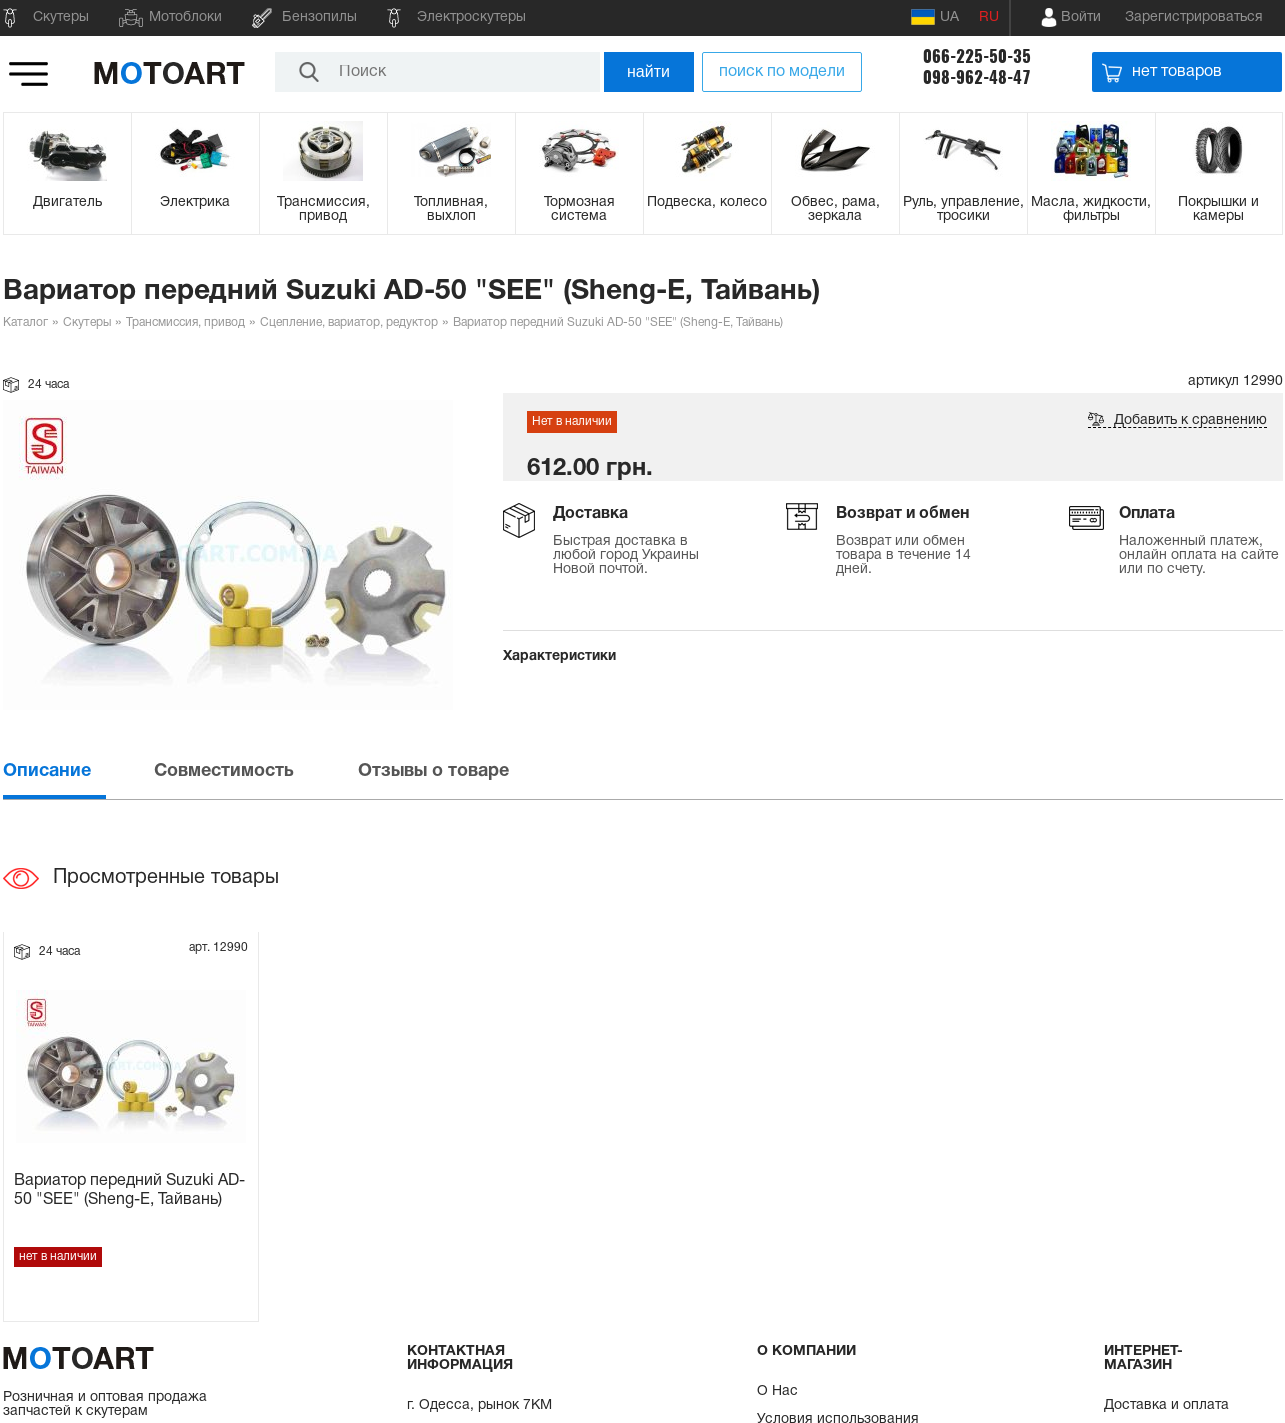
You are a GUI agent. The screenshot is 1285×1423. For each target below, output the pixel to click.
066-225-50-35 (977, 56)
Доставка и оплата (1166, 1405)
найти (648, 71)
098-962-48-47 (977, 77)
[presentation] (77, 771)
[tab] (77, 771)
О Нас (777, 1391)
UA (935, 17)
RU (989, 17)
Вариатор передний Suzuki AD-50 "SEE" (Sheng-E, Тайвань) (129, 1190)
